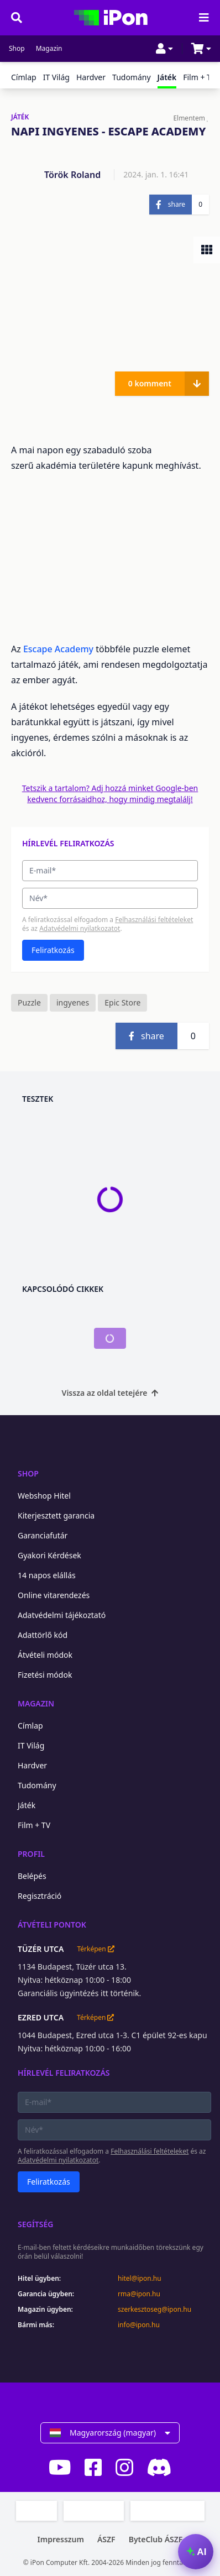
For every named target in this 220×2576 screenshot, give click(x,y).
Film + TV (199, 77)
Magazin (49, 48)
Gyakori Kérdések (49, 1555)
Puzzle (29, 1002)
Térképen (95, 1949)
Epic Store (122, 1002)
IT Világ (56, 77)
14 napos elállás (47, 1575)
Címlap (23, 77)
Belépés (32, 1876)
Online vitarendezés (54, 1595)
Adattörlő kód (42, 1635)
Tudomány (131, 77)
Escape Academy (58, 649)
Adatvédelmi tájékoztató (62, 1615)
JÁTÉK (20, 117)
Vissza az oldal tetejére (110, 1393)
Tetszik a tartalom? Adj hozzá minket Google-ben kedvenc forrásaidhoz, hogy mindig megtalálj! (110, 793)
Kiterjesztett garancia (56, 1515)
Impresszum (61, 2539)
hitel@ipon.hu (139, 2278)
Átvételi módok (45, 1655)
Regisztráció (39, 1896)
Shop (17, 48)
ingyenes (72, 1002)
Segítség (36, 2224)
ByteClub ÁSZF (156, 2539)
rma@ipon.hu (139, 2294)
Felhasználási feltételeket (154, 919)
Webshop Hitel (44, 1495)
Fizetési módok (45, 1674)
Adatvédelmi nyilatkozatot (79, 928)
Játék (26, 1805)
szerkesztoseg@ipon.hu (154, 2309)
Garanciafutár (42, 1535)
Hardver (91, 77)
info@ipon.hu (139, 2325)
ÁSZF (106, 2539)
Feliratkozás (53, 950)
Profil (31, 1854)
